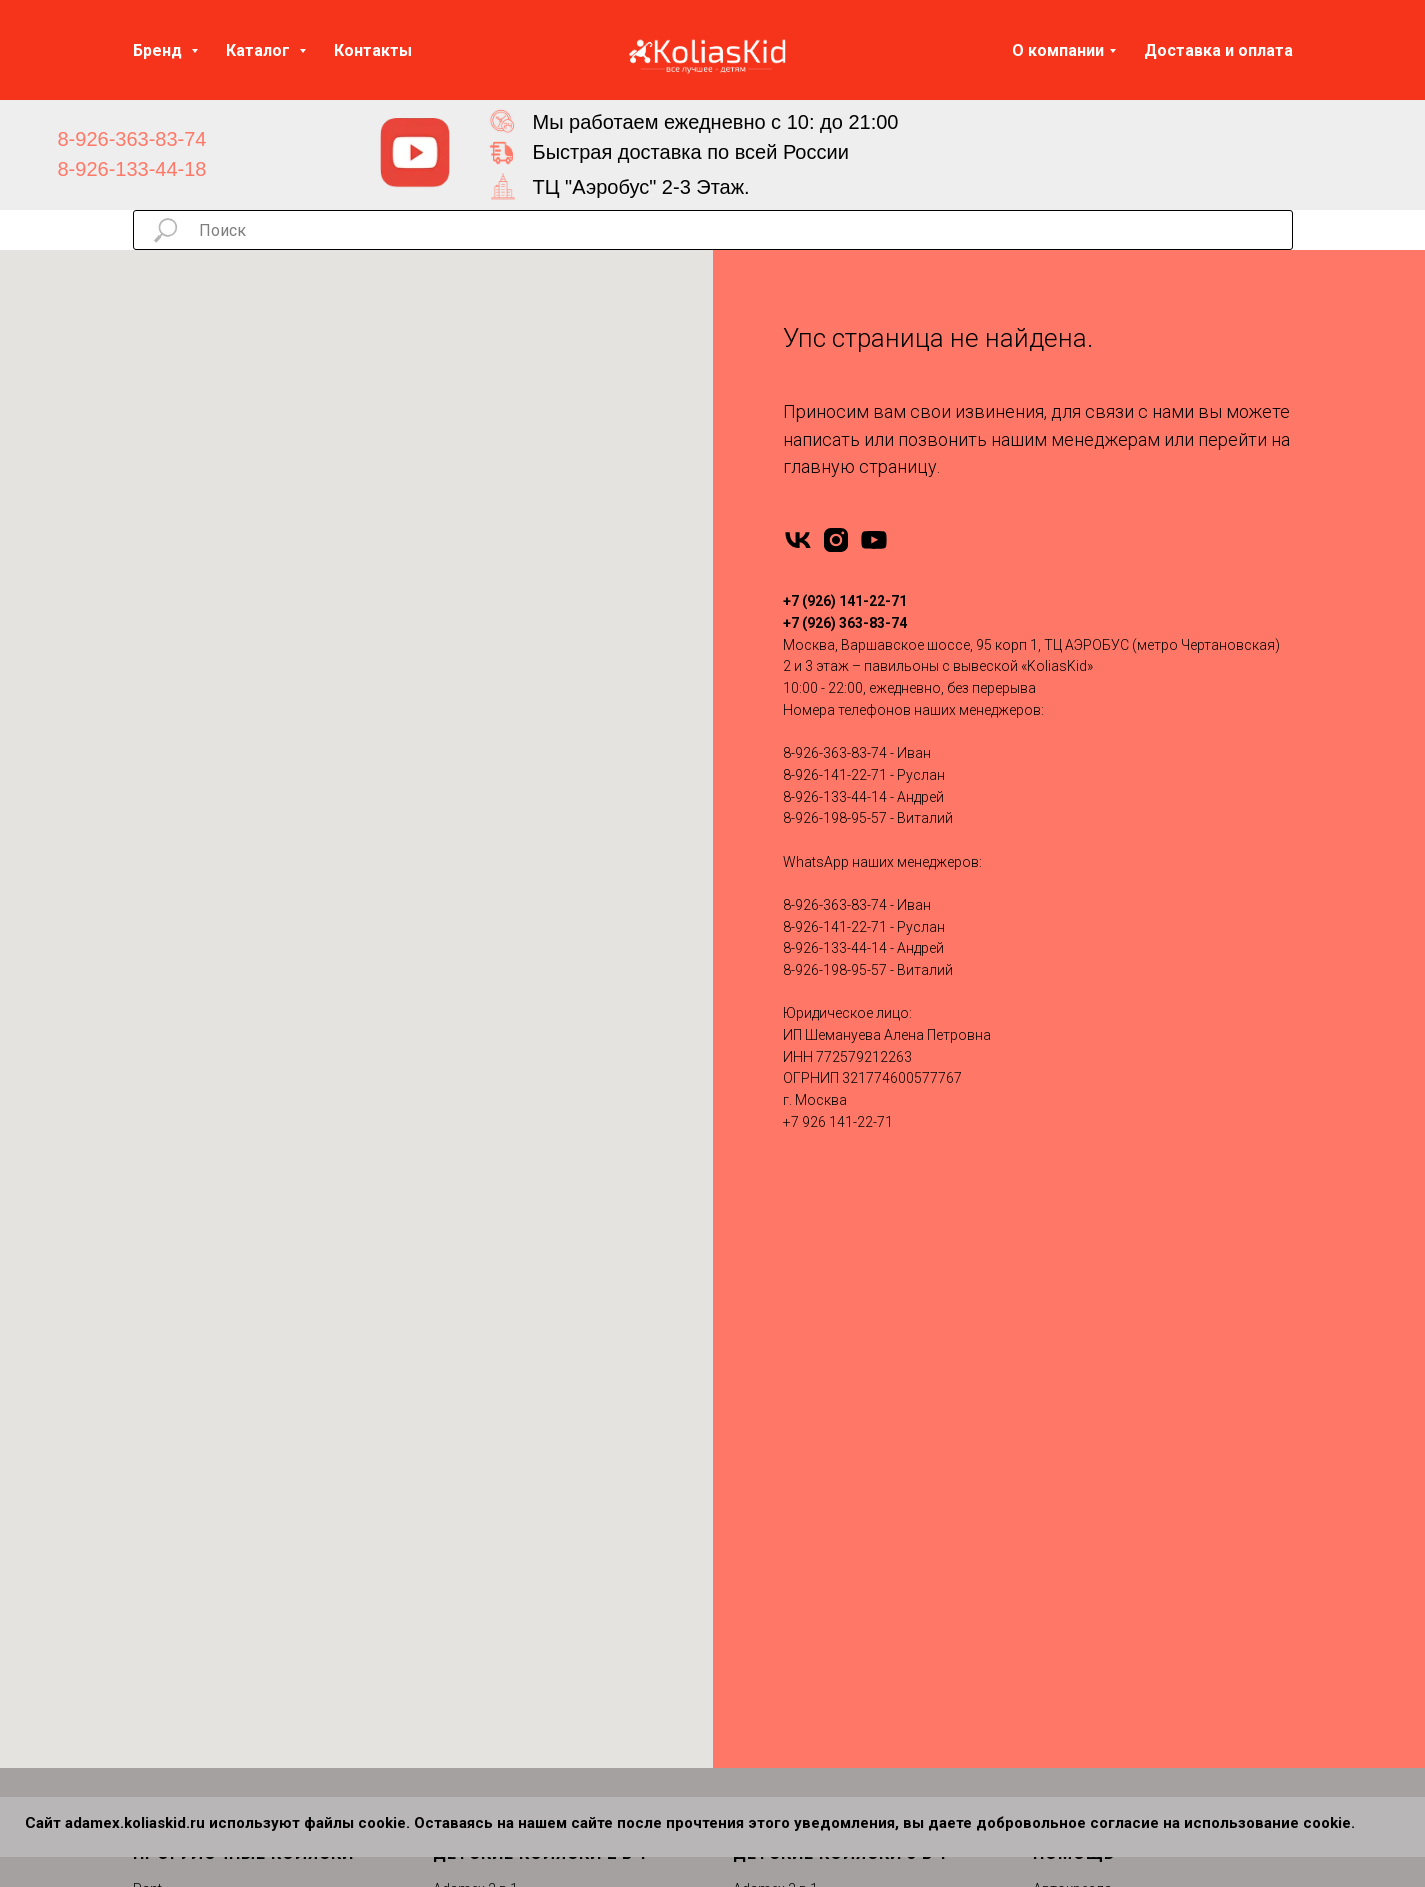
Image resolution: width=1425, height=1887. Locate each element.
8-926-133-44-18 (132, 169)
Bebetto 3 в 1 (773, 1420)
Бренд (159, 50)
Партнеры (1065, 1610)
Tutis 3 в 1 (765, 1578)
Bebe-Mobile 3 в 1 (788, 1388)
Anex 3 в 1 (765, 1356)
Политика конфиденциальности (1139, 1578)
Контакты (373, 50)
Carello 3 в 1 (771, 1641)
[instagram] (836, 540)
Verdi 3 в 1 (765, 1610)
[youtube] (874, 540)
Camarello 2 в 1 (482, 1451)
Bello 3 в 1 (765, 1673)
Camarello (165, 1578)
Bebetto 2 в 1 (473, 1420)
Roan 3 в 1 (766, 1546)
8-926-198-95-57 (835, 818)
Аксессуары (1073, 1356)
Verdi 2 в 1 (465, 1705)
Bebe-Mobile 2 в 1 (488, 1388)
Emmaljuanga (177, 1420)
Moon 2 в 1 (468, 1546)
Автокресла (1072, 1325)
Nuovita (157, 1515)
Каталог (260, 50)
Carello (155, 1641)
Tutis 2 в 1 (465, 1673)
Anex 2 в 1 (465, 1356)
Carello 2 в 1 (471, 1737)
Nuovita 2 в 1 (474, 1578)
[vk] (798, 540)
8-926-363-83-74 (132, 139)
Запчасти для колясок (1107, 1388)
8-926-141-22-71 (835, 775)
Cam (148, 1610)
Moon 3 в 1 (768, 1515)
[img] (415, 153)
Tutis (148, 1388)
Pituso (153, 1483)
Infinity (153, 1356)
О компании (1058, 50)
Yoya (149, 1451)
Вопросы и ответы (1094, 1515)
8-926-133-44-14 (835, 797)
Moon (152, 1546)
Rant (147, 1325)
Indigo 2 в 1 (469, 1483)
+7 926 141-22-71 (838, 1122)
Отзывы (1059, 1451)
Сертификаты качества (1109, 1546)
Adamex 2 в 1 (475, 1325)
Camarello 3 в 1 (782, 1451)
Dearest (157, 1673)
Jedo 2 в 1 (465, 1515)
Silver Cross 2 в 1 (487, 1641)
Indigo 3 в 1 (769, 1483)
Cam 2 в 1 (464, 1768)
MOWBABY (168, 1705)
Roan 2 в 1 (466, 1610)
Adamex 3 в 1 (775, 1325)
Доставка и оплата (1218, 50)
